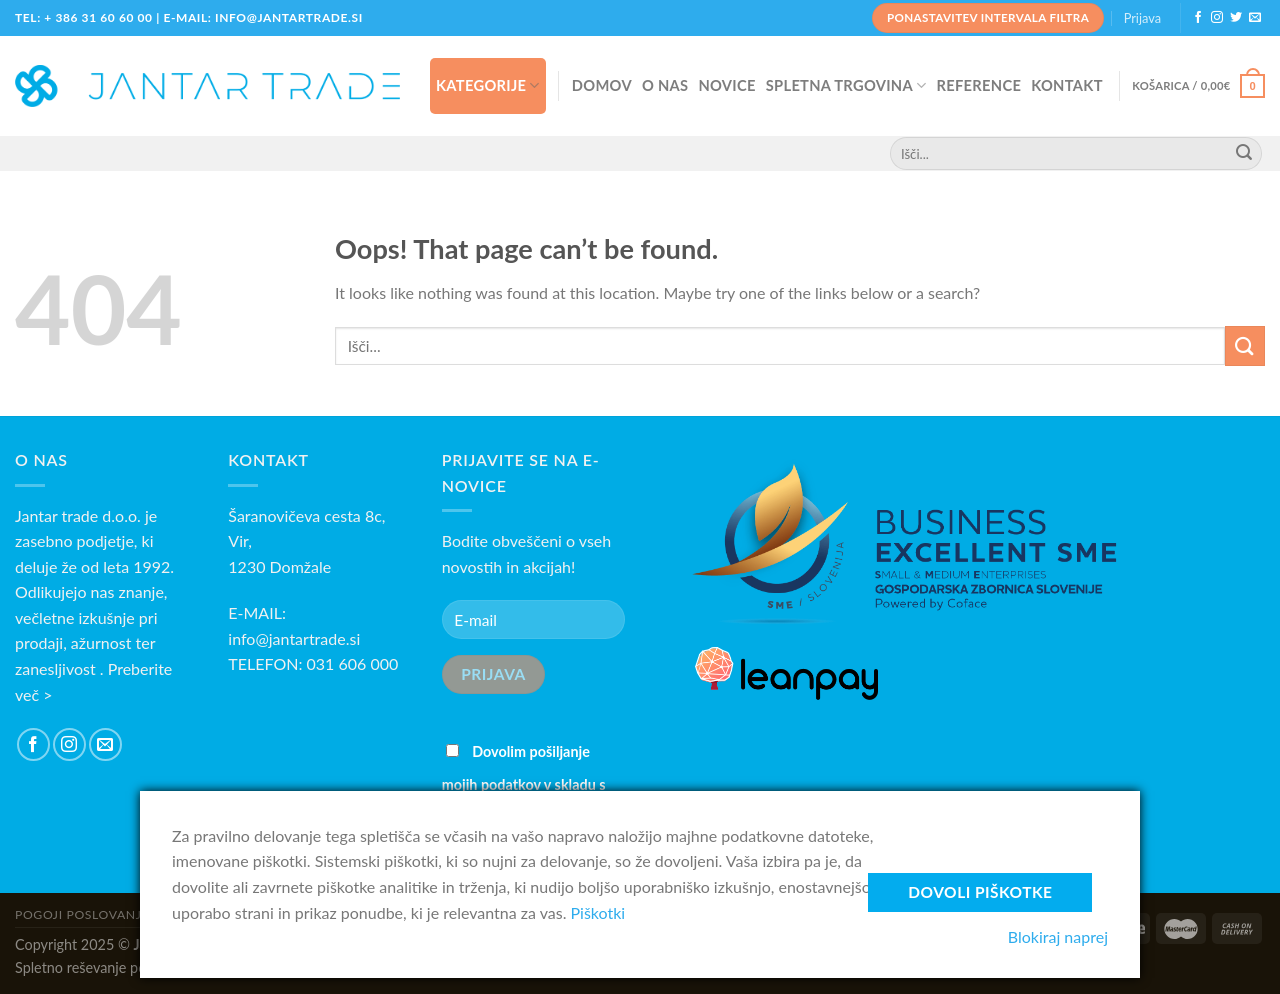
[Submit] (1245, 345)
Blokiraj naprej (1058, 936)
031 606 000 (353, 663)
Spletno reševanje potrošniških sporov (134, 967)
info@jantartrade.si (294, 638)
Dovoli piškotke (980, 892)
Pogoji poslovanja (82, 914)
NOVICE (726, 85)
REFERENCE (978, 85)
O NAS (665, 85)
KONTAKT (1067, 85)
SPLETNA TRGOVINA (846, 85)
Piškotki (598, 912)
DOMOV (602, 85)
